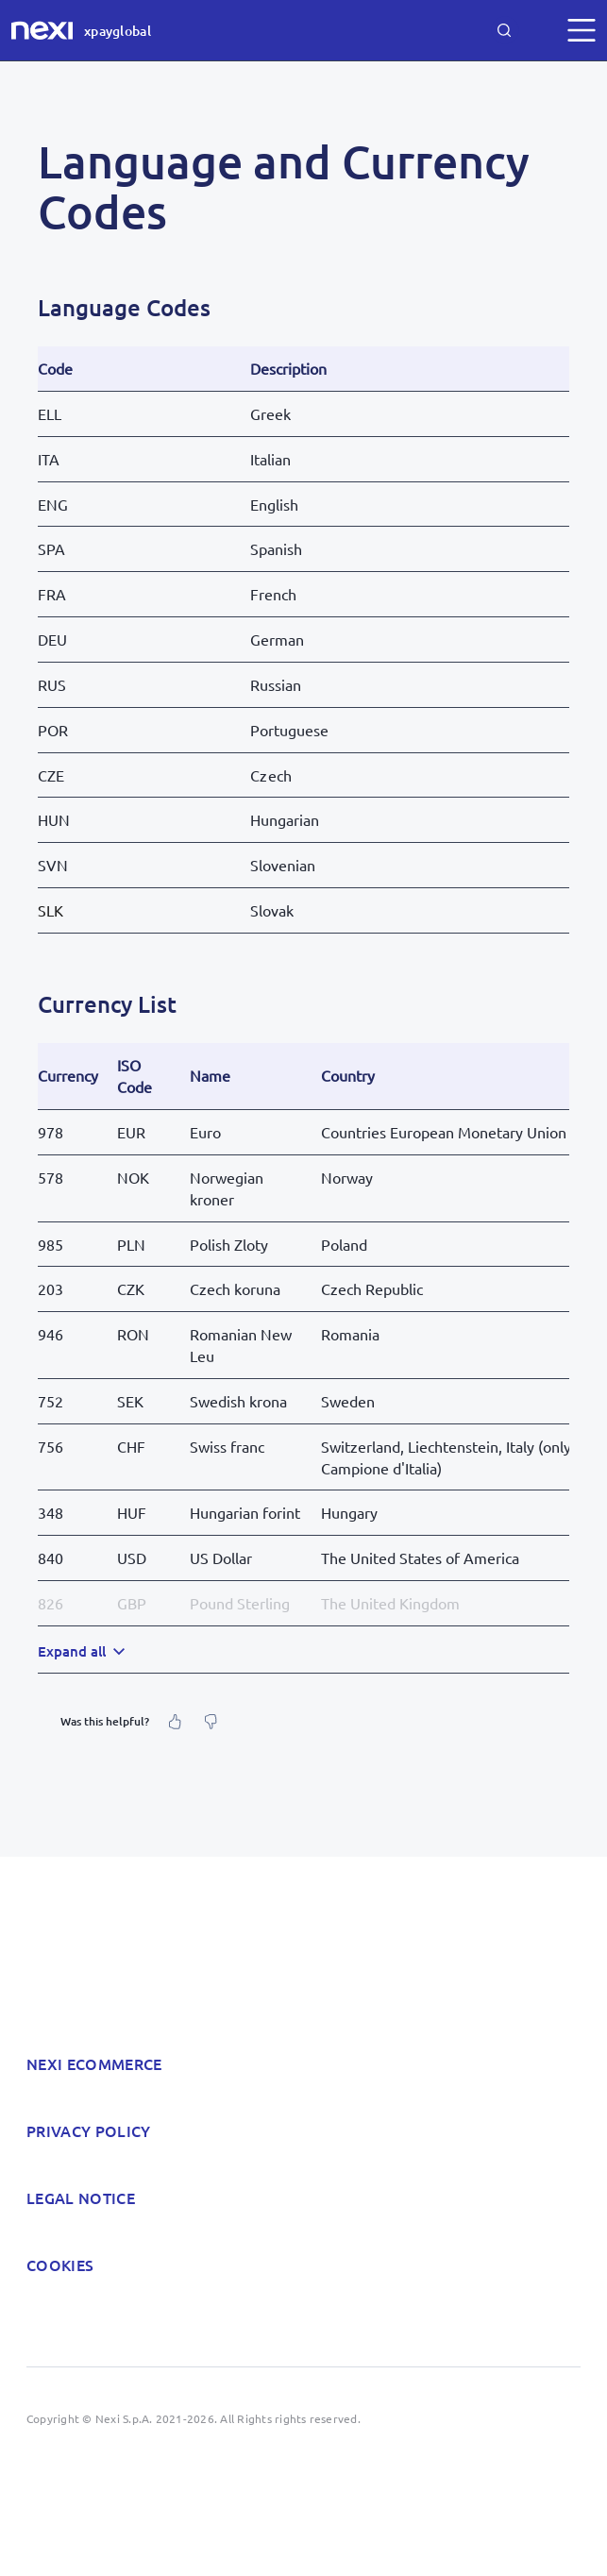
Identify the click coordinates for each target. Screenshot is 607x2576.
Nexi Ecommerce (93, 2063)
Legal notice (80, 2197)
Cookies (59, 2264)
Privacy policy (88, 2130)
